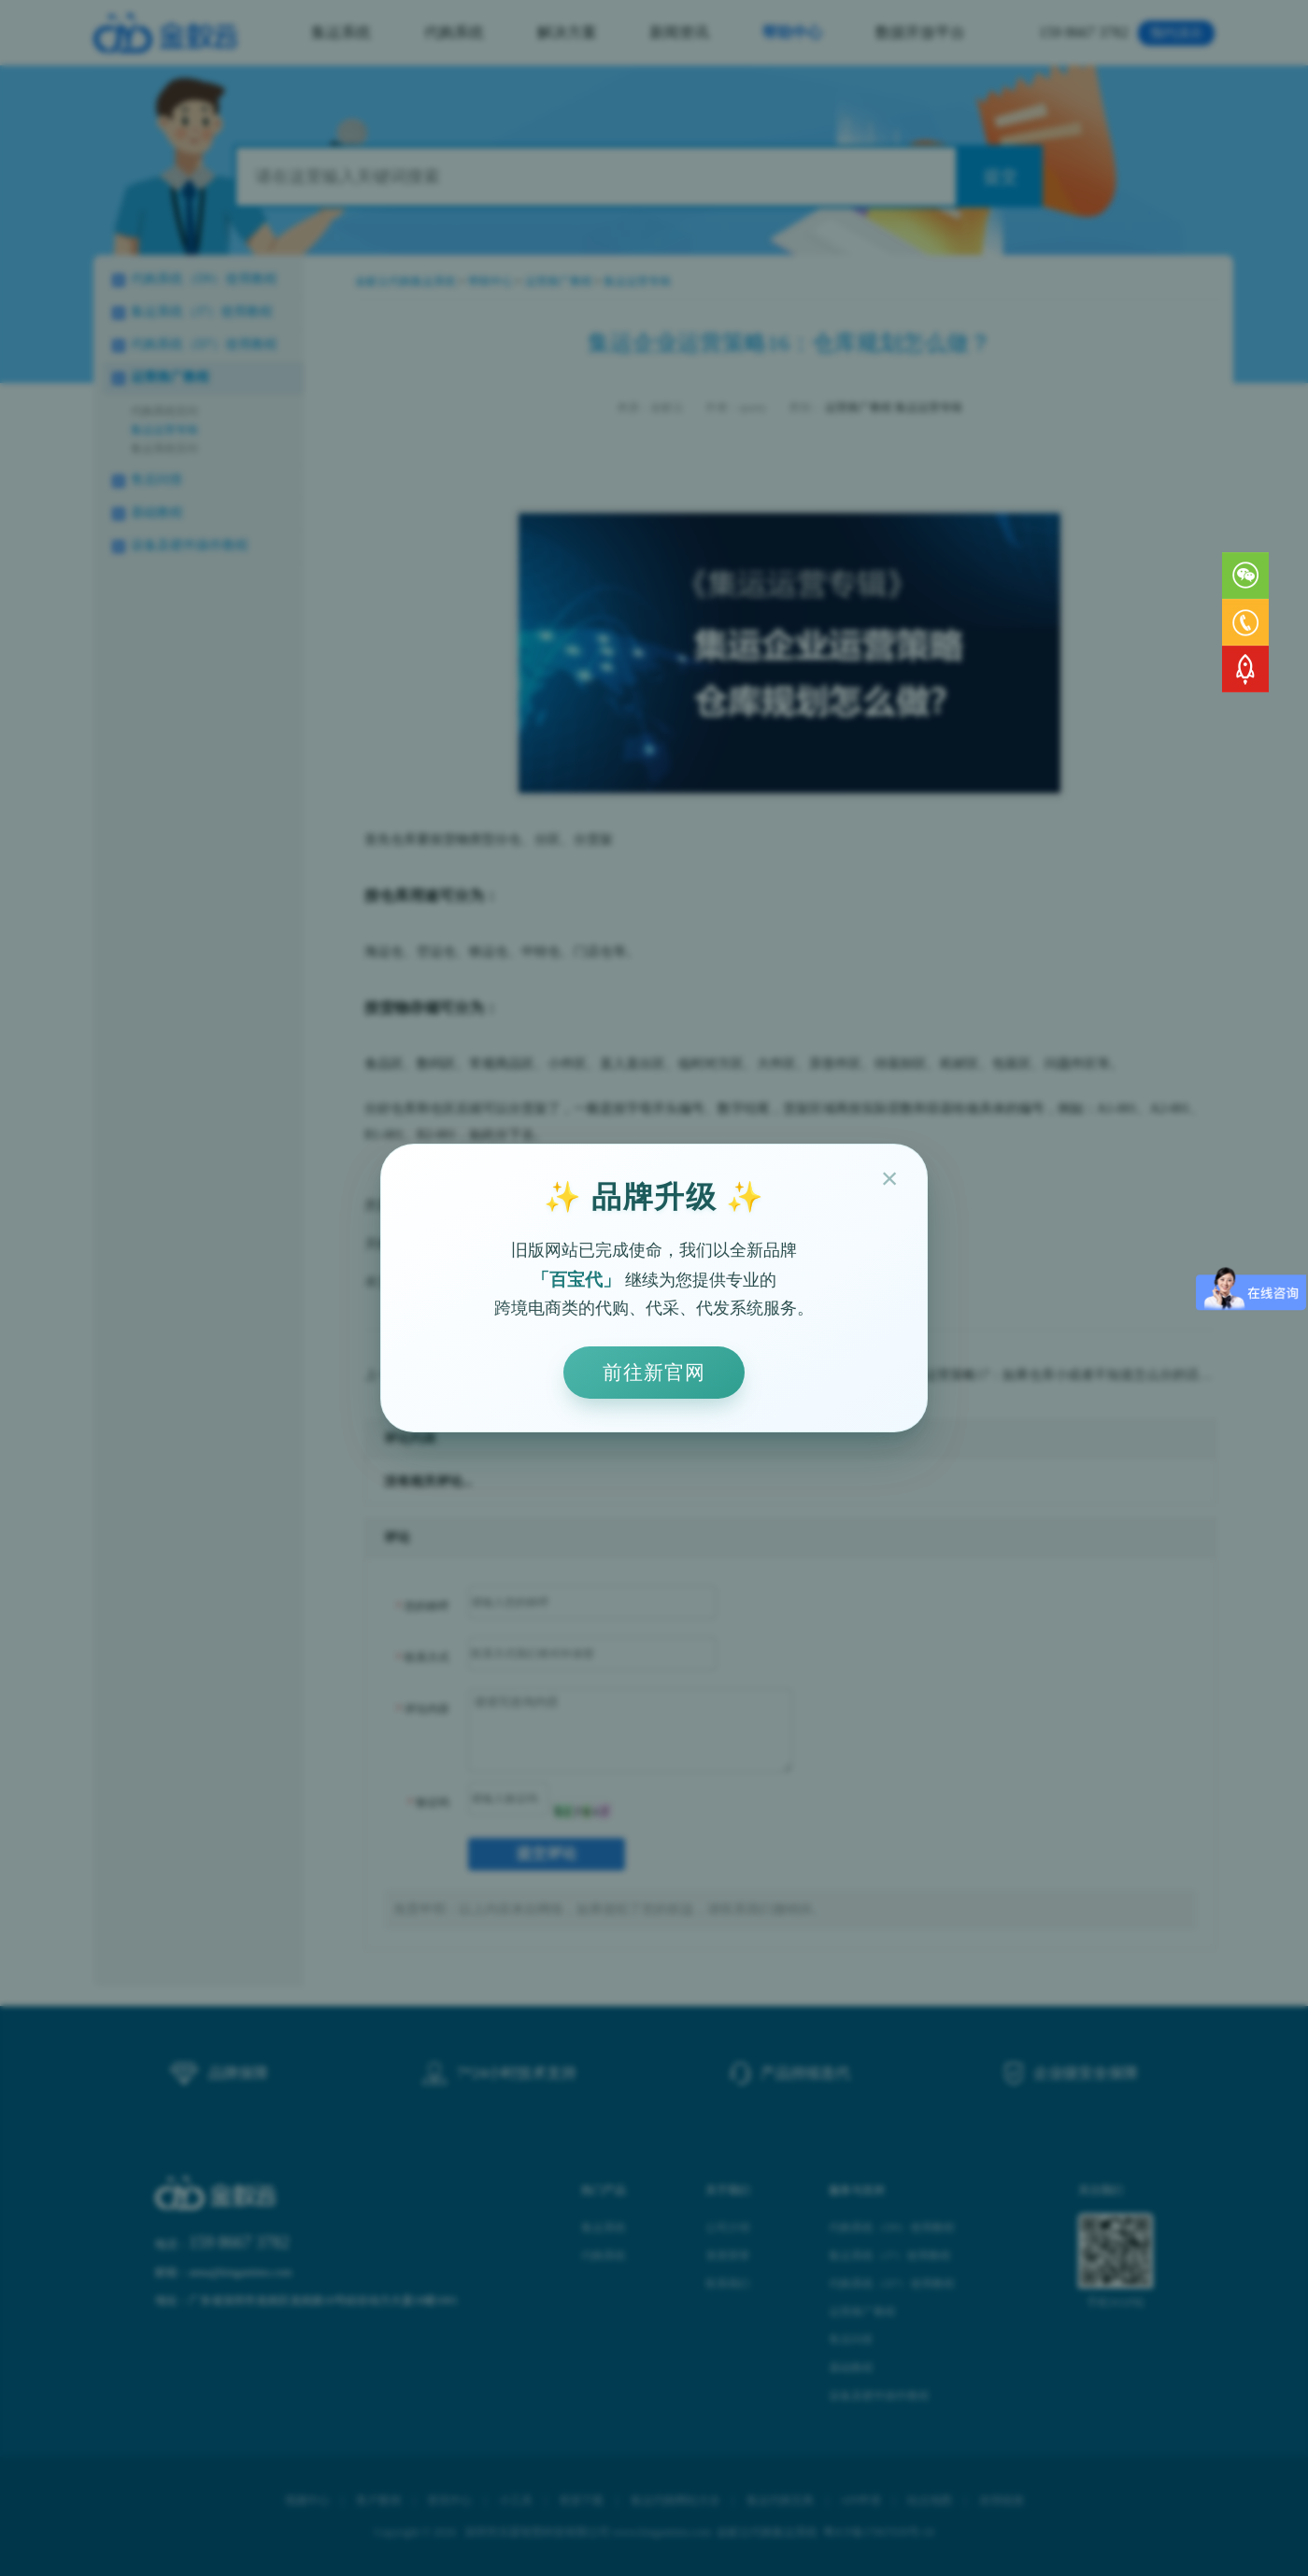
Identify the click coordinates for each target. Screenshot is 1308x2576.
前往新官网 (654, 1372)
